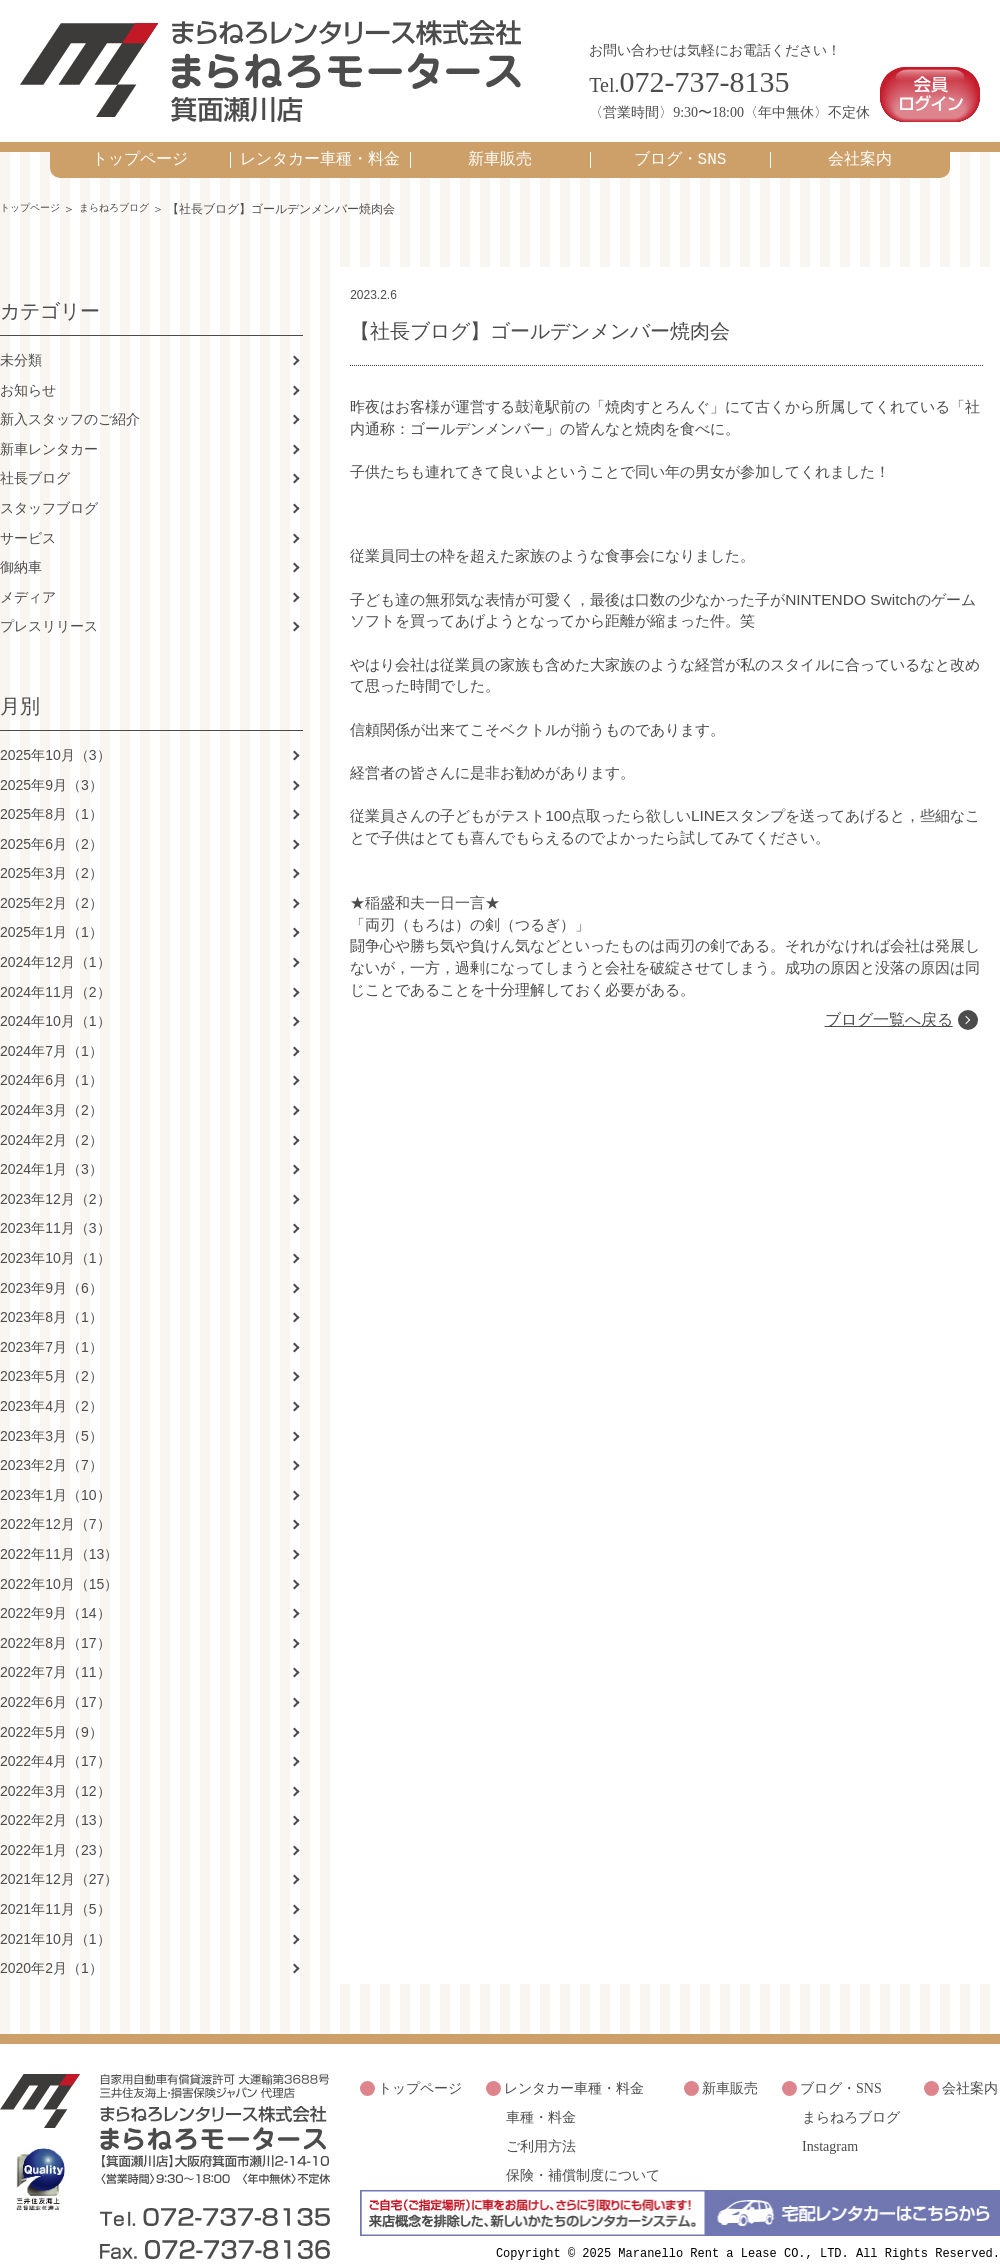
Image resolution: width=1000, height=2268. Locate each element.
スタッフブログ (49, 488)
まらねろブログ (133, 188)
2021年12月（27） (59, 1860)
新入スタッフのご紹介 (70, 399)
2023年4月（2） (51, 1386)
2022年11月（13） (59, 1534)
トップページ (140, 139)
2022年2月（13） (55, 1801)
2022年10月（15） (59, 1564)
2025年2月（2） (51, 883)
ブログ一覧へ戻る (886, 1022)
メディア (28, 577)
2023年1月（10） (55, 1475)
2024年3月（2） (51, 1090)
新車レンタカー (49, 429)
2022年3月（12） (55, 1771)
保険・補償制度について (583, 2142)
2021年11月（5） (55, 1889)
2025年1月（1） (51, 913)
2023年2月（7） (51, 1445)
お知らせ (28, 370)
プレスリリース (49, 607)
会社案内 (860, 139)
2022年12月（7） (55, 1505)
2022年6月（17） (55, 1682)
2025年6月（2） (51, 824)
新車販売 (500, 139)
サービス (28, 518)
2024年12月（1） (55, 942)
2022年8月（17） (55, 1623)
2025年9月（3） (51, 765)
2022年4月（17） (55, 1741)
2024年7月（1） (51, 1031)
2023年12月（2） (55, 1179)
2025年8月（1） (51, 794)
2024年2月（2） (51, 1120)
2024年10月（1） (55, 1002)
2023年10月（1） (55, 1238)
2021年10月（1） (55, 1919)
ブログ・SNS (680, 139)
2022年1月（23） (55, 1830)
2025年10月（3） (55, 735)
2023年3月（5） (51, 1416)
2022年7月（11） (55, 1653)
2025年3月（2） (51, 854)
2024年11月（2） (55, 972)
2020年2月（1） (51, 1949)
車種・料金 (541, 2090)
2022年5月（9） (51, 1712)
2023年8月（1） (51, 1298)
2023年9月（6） (51, 1268)
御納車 (21, 547)
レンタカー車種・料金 (320, 139)
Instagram (830, 2116)
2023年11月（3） (55, 1209)
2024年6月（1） (51, 1061)
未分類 (21, 340)
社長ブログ (35, 459)
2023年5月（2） (51, 1357)
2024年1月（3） (51, 1150)
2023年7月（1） (51, 1327)
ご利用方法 (541, 2116)
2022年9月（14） (55, 1593)
